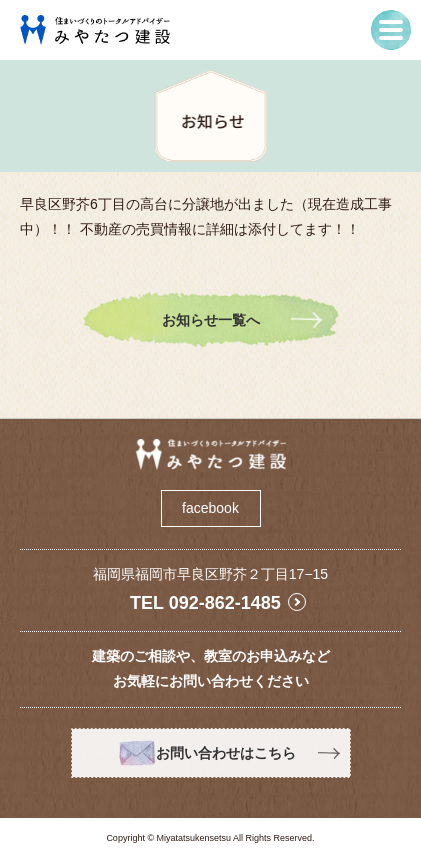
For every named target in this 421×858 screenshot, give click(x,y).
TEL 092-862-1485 (205, 603)
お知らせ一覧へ (211, 320)
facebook (210, 508)
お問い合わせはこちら (226, 753)
